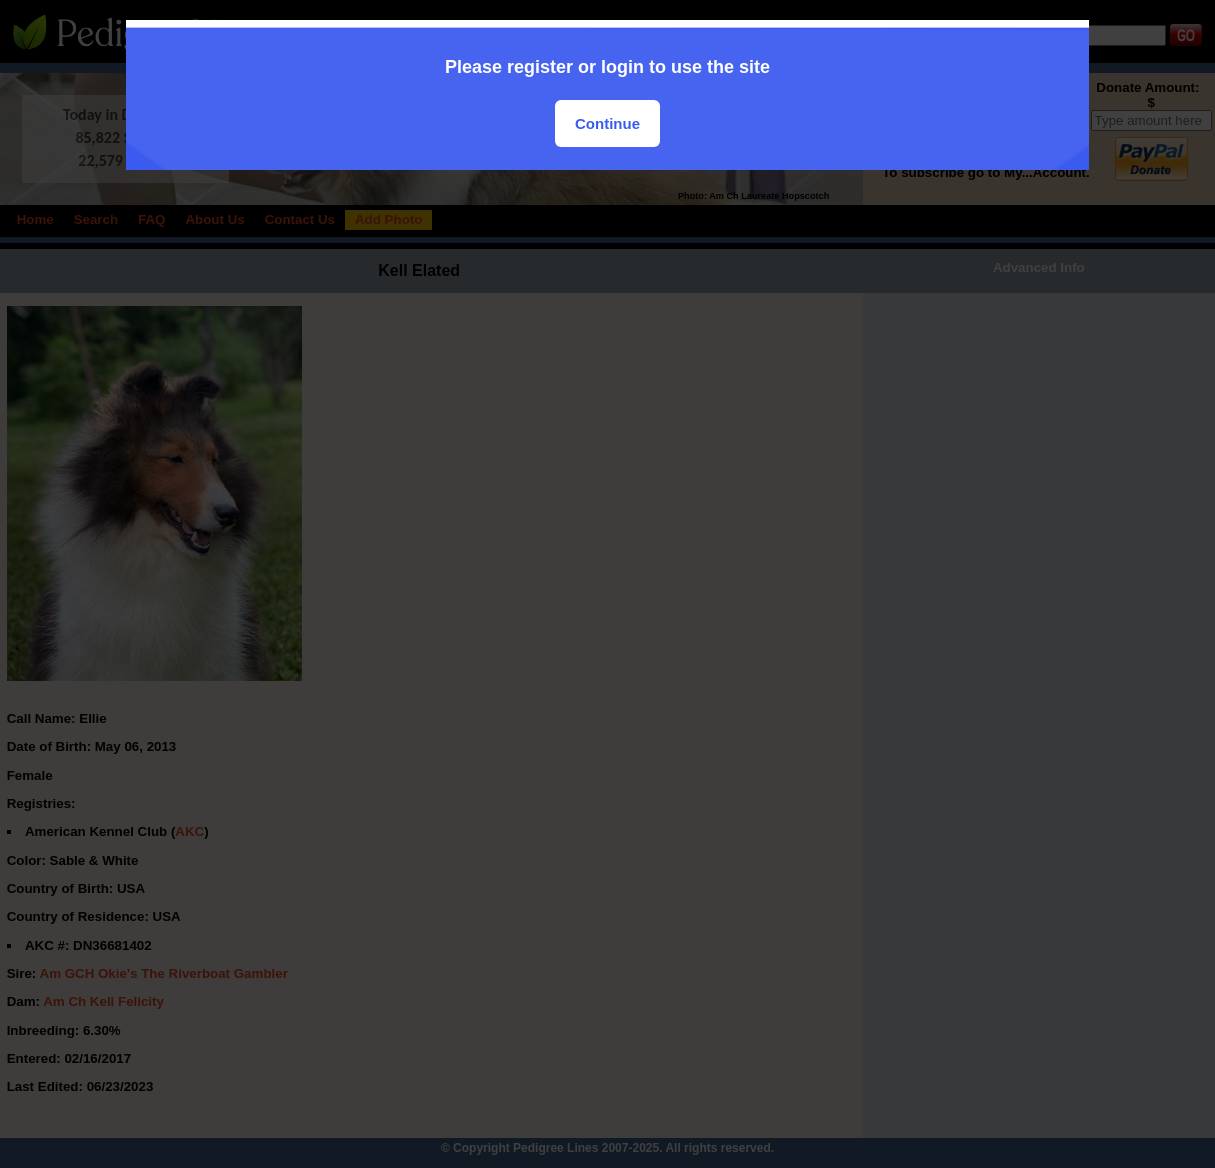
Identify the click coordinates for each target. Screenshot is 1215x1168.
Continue (607, 123)
